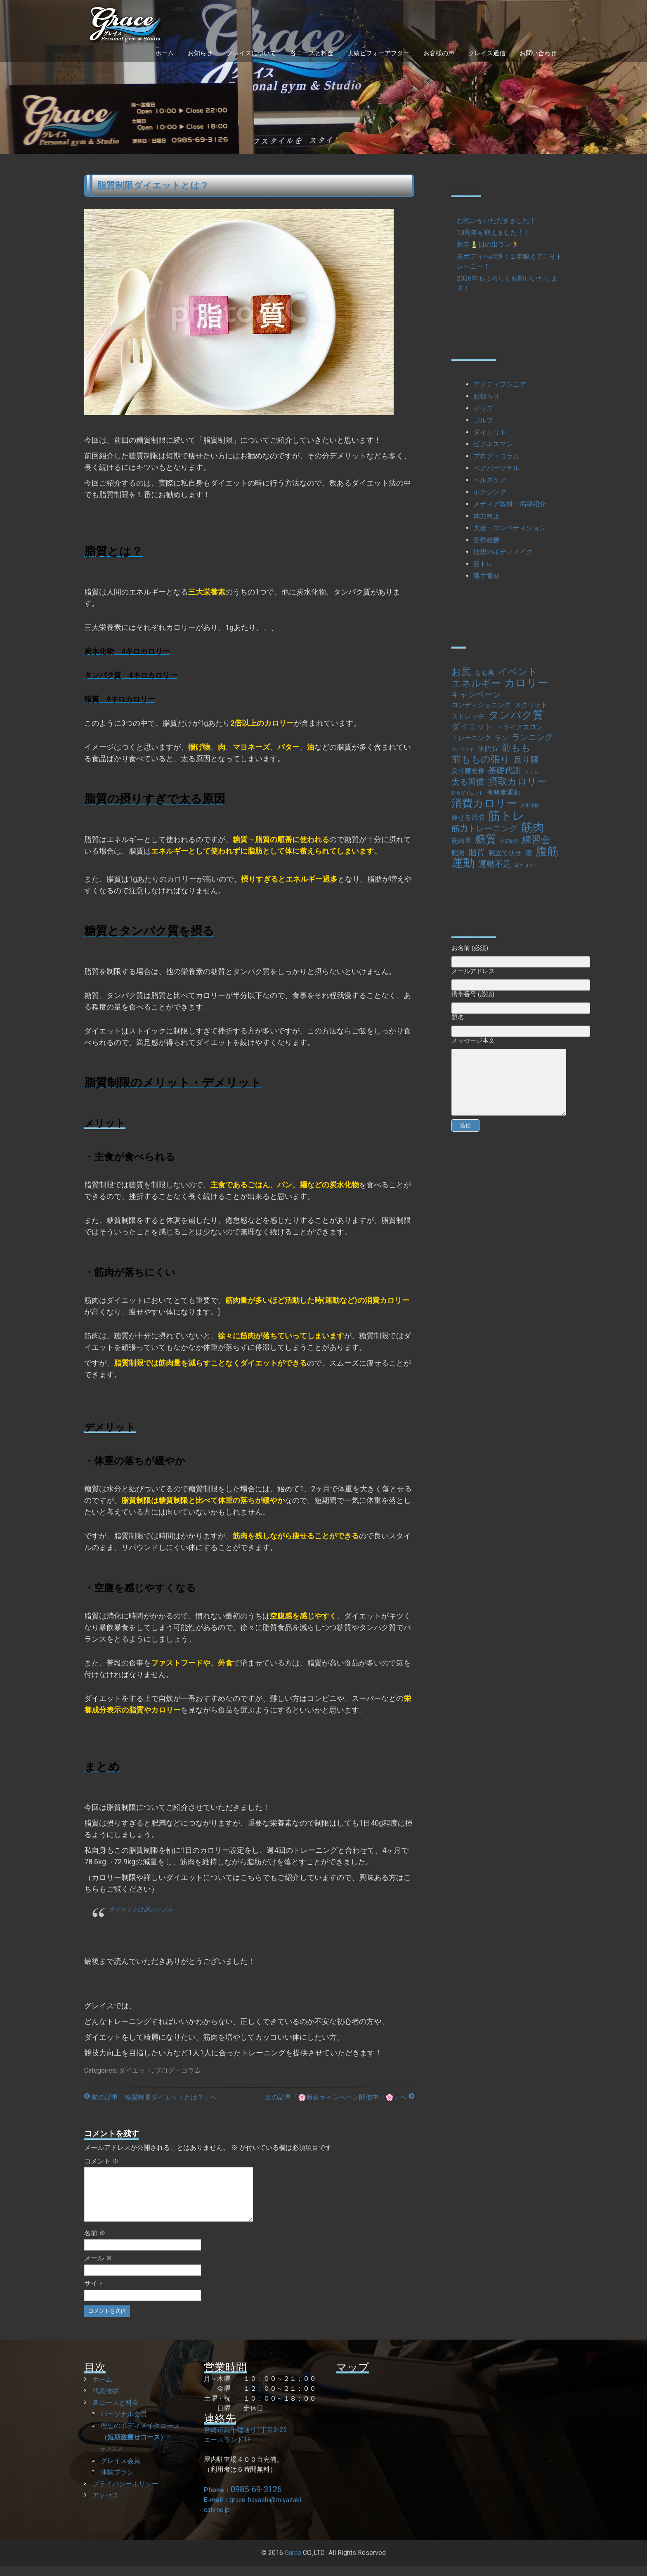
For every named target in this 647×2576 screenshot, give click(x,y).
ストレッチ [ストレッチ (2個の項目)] (467, 716)
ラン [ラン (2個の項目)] (501, 738)
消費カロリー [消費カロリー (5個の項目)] (484, 803)
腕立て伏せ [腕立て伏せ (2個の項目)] (505, 853)
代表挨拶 (105, 2401)
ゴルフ (483, 420)
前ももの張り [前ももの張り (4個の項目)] (480, 759)
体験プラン (117, 2482)
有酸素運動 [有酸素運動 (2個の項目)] (503, 792)
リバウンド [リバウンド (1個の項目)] (462, 749)
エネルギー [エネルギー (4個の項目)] (476, 684)
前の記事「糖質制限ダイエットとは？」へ (150, 2097)
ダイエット (135, 2070)
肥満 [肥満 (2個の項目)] (458, 853)
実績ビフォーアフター (378, 53)
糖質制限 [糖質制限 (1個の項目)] (509, 841)
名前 (95, 2243)
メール (98, 2268)
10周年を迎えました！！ (493, 232)
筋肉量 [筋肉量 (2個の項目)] (461, 841)
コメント (101, 2161)
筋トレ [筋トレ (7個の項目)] (506, 816)
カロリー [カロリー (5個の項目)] (526, 683)
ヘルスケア (489, 480)
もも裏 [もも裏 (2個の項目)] (484, 673)
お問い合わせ (538, 53)
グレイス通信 (486, 53)
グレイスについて (251, 53)
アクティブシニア (499, 384)
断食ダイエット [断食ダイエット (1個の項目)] (467, 793)
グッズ (483, 408)
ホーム (164, 53)
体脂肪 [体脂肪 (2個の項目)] (488, 749)
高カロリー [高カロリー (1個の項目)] (526, 865)
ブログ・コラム (178, 2070)
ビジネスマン (493, 444)
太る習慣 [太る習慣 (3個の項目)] (467, 782)
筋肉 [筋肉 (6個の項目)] (532, 828)
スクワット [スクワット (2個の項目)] (531, 705)
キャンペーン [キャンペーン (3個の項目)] (476, 694)
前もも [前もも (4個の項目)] (516, 748)
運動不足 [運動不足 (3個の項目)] (494, 864)
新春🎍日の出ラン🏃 (488, 244)
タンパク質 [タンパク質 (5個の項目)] (515, 715)
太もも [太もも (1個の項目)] (531, 771)
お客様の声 (438, 53)
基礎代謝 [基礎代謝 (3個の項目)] (504, 770)
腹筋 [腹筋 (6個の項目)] (547, 851)
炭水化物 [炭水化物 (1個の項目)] (530, 805)
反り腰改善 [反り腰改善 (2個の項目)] (467, 771)
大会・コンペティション (509, 528)
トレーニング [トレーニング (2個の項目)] (471, 738)
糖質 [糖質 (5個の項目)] (485, 839)
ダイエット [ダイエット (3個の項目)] (472, 726)
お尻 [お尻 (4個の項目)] (461, 672)
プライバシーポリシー (125, 2494)
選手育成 (486, 576)
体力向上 (486, 516)
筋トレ (483, 564)
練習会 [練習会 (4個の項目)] (536, 840)
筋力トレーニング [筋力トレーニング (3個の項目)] (484, 828)
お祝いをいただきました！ (496, 220)
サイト (94, 2293)
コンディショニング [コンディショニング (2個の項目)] (481, 705)
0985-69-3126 (256, 2499)
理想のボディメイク (503, 552)
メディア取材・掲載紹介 (509, 504)
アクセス (105, 2505)
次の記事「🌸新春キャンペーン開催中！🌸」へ (339, 2097)
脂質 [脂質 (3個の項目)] (476, 852)
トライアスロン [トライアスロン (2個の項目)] (519, 727)
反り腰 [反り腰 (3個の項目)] (526, 759)
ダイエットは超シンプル (140, 1909)
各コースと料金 (311, 53)
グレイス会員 (120, 2471)
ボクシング (489, 492)
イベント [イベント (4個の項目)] (518, 672)
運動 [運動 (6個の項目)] (463, 863)
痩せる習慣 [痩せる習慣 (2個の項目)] (467, 817)
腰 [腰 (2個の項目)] (528, 853)
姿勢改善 (486, 540)
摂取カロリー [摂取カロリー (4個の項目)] (517, 782)
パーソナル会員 (124, 2424)
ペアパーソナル (496, 468)
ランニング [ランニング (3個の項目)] (532, 737)
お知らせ (200, 53)
